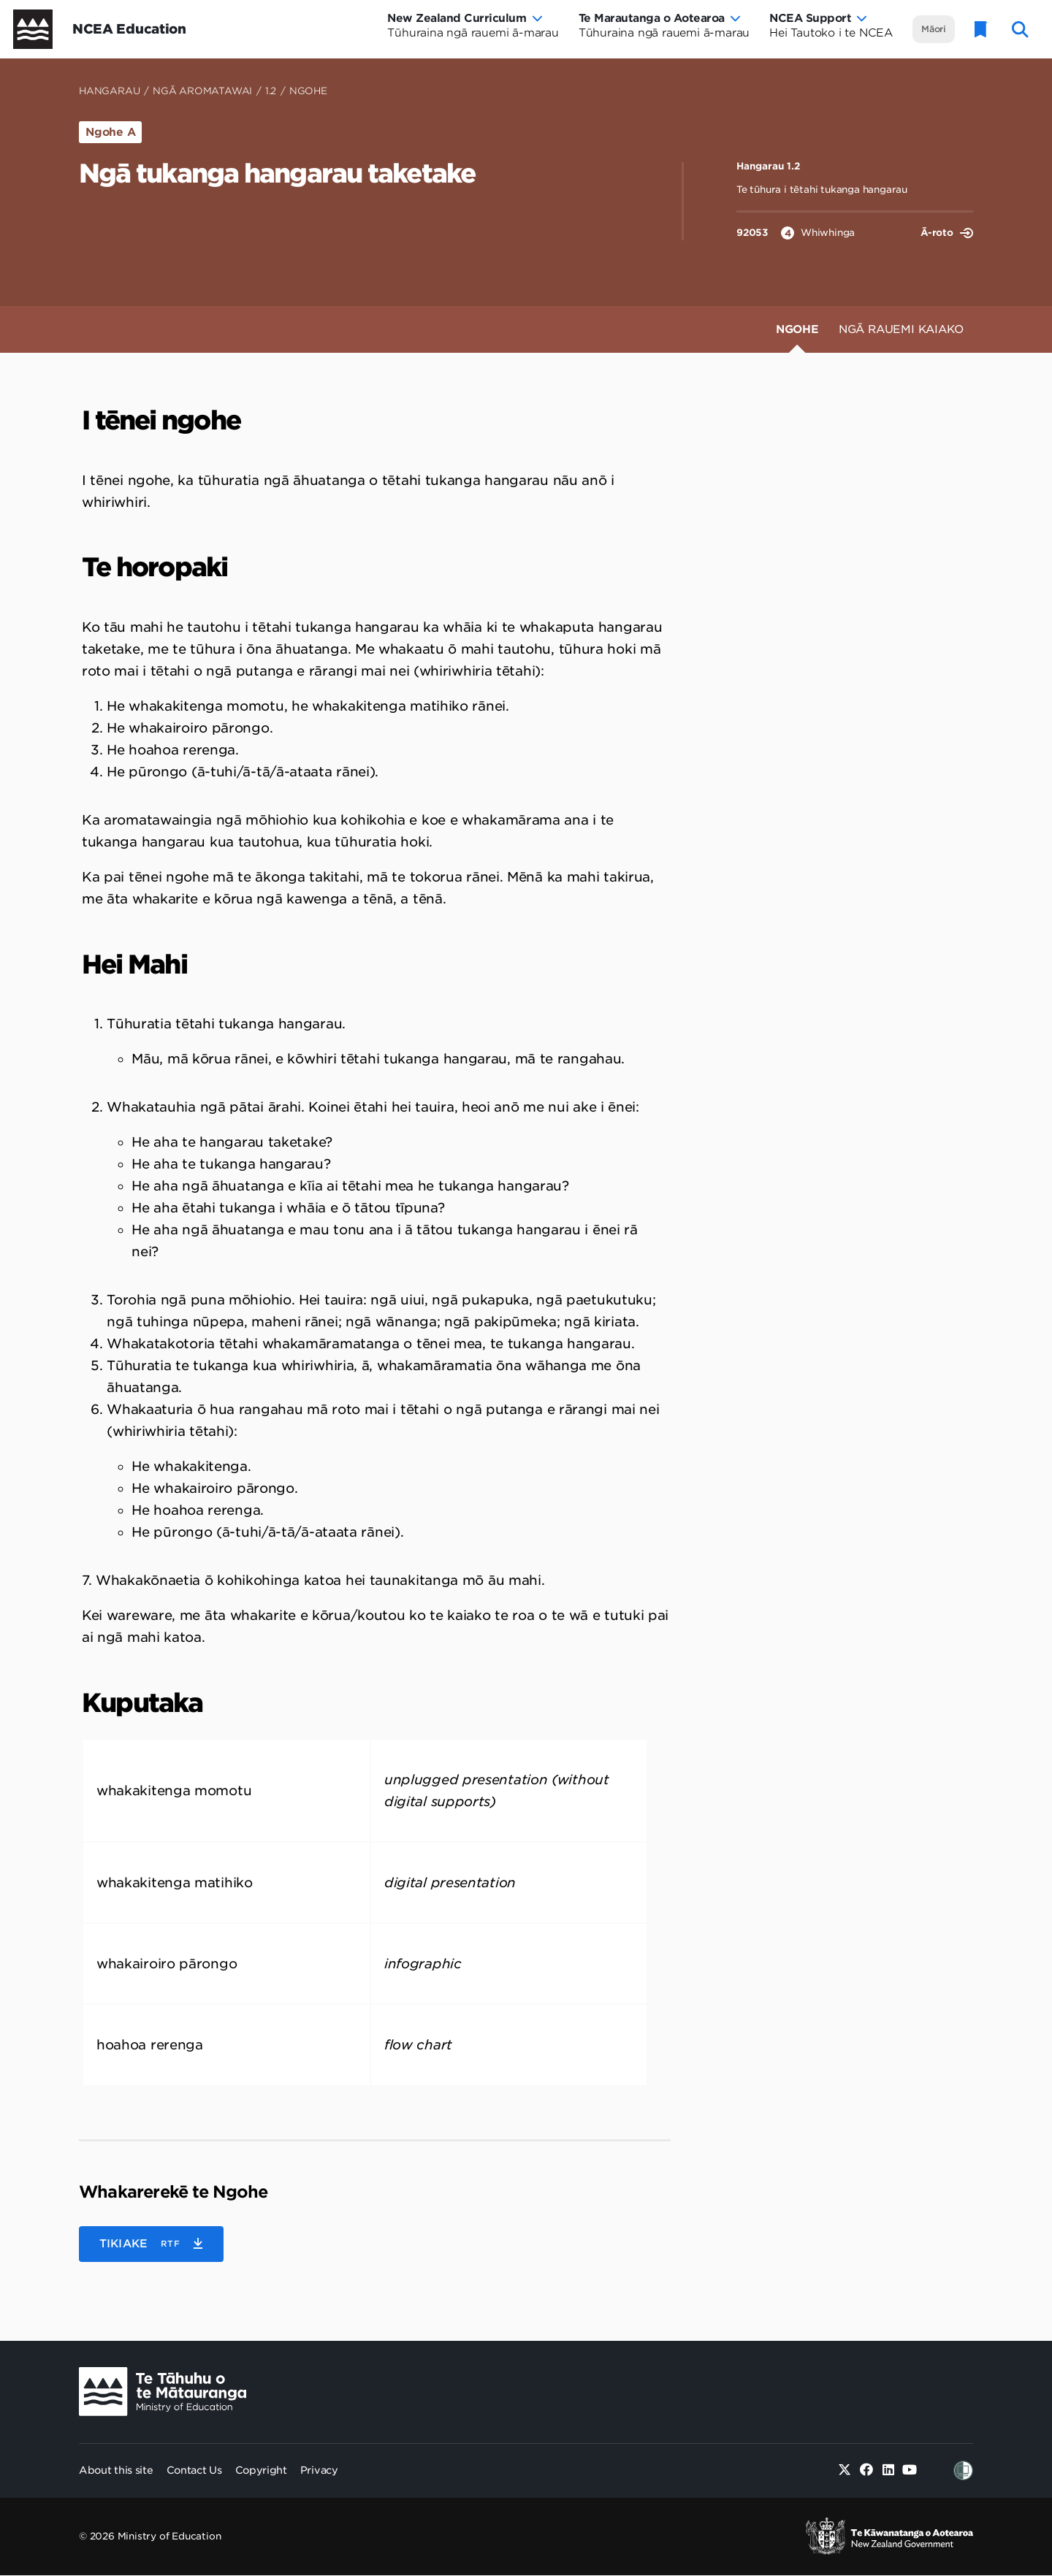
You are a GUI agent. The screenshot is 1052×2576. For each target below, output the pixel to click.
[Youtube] (910, 2470)
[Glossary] (981, 29)
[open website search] (1020, 29)
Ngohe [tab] (797, 329)
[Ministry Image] (162, 2391)
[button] (151, 2244)
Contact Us (194, 2470)
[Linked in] (888, 2470)
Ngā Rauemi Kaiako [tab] (901, 329)
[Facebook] (866, 2470)
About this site (116, 2470)
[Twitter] (844, 2470)
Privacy (319, 2470)
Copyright (261, 2470)
